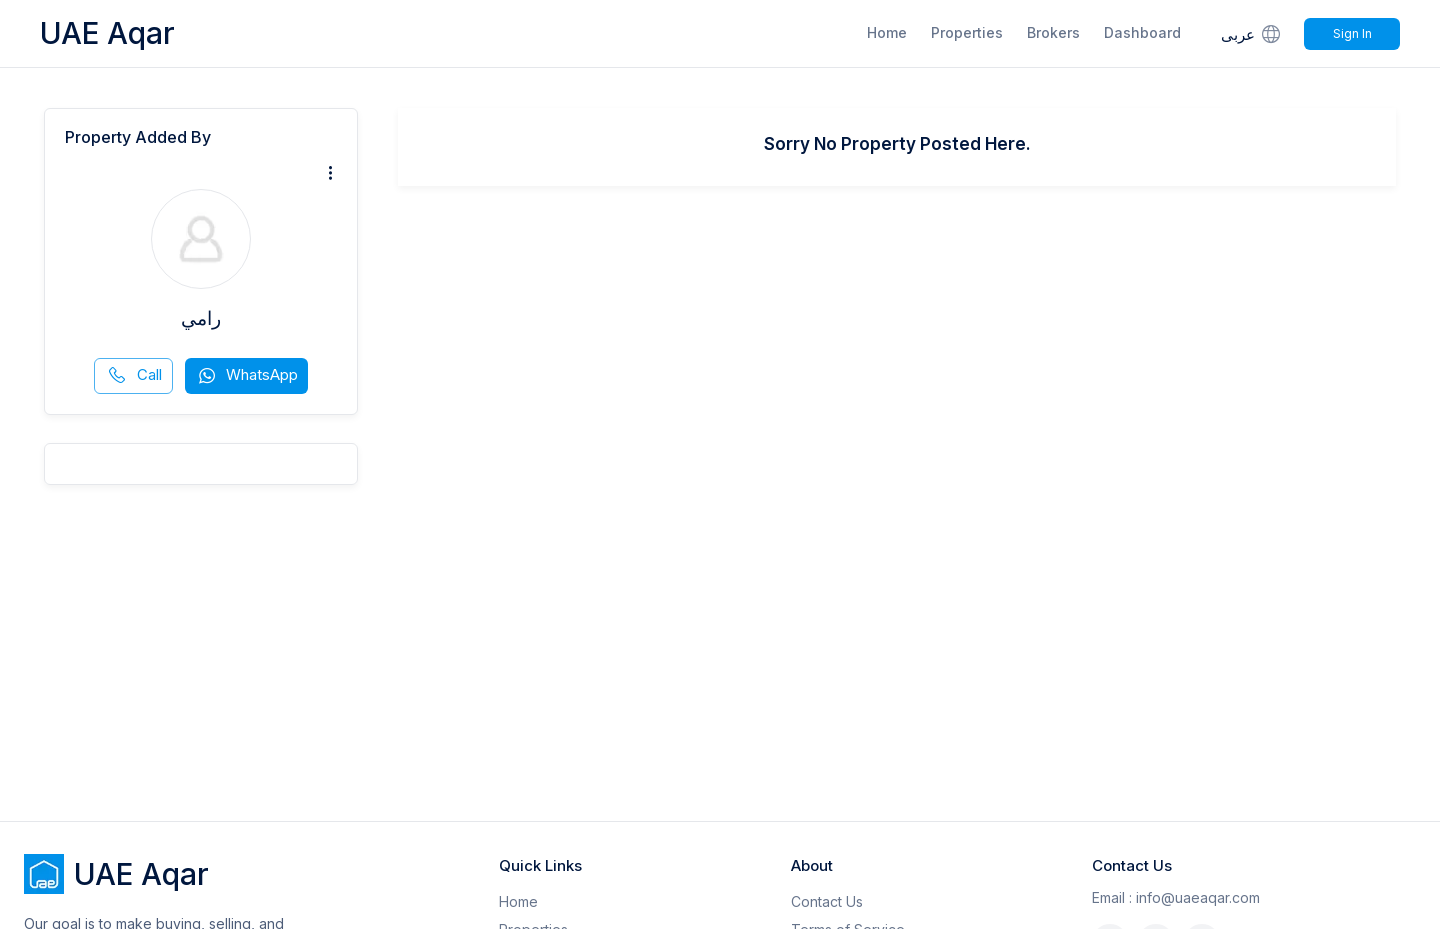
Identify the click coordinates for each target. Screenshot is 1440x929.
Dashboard (1142, 32)
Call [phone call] (134, 375)
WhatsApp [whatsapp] (247, 375)
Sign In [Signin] (1352, 33)
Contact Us (827, 901)
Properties (967, 32)
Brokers (1053, 32)
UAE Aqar (107, 33)
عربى (1252, 33)
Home (887, 32)
